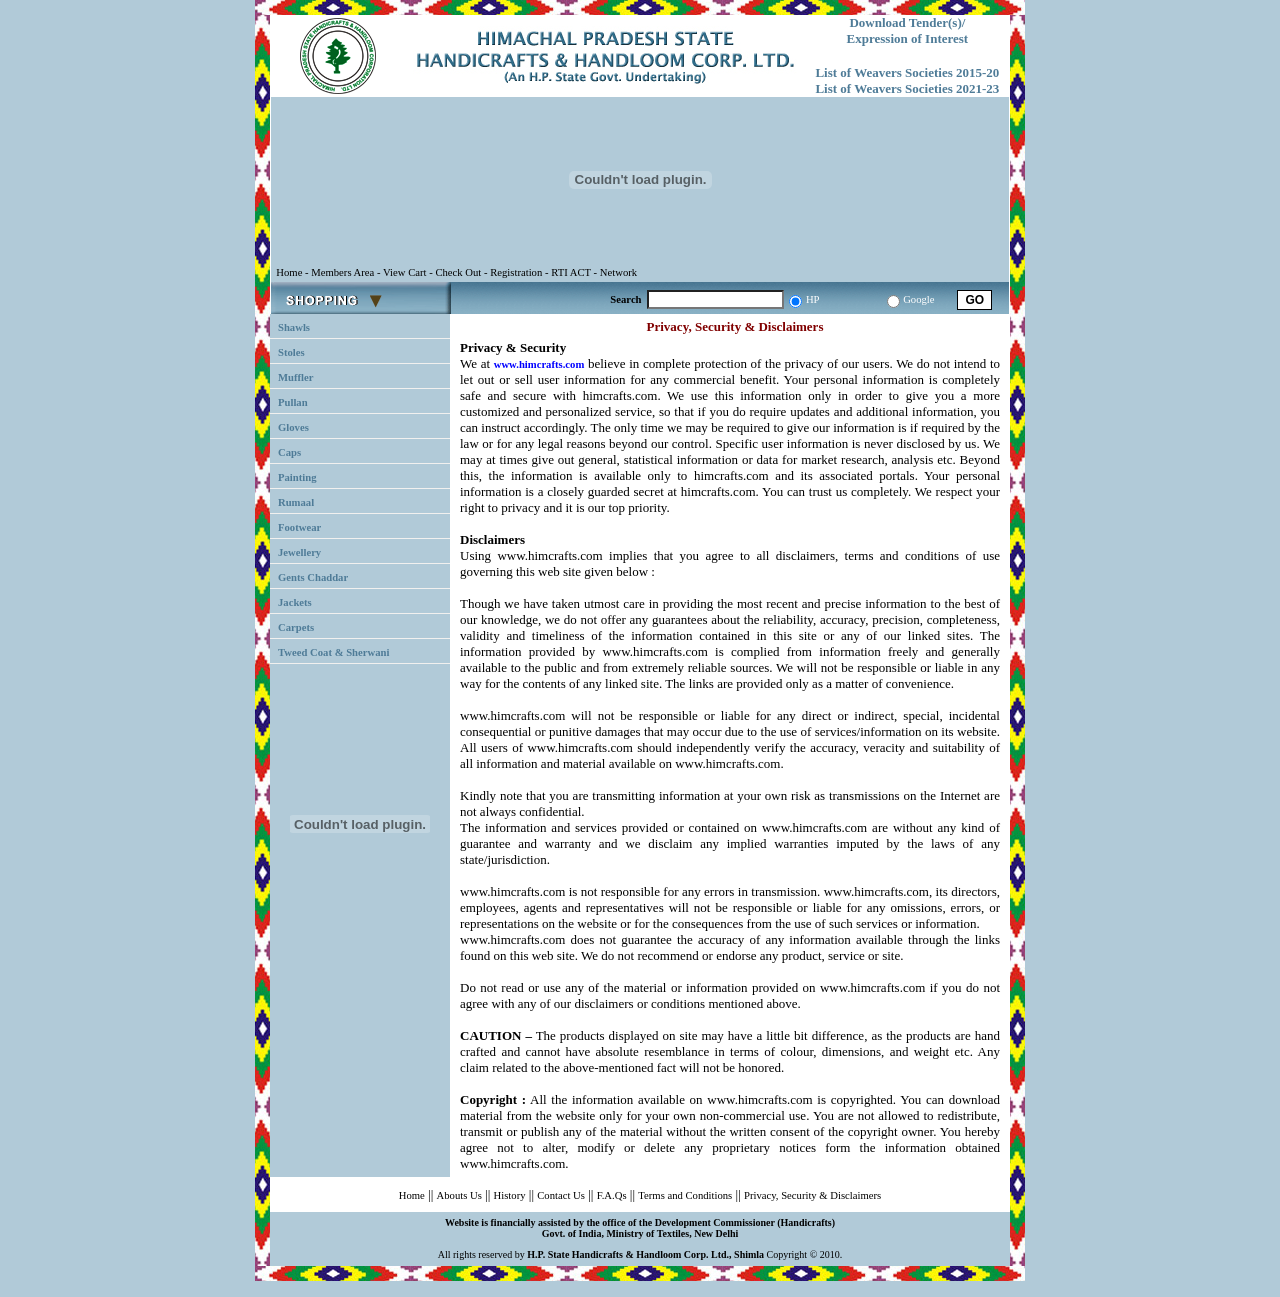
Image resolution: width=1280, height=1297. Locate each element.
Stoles (291, 352)
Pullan (293, 402)
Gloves (293, 427)
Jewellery (299, 552)
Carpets (296, 627)
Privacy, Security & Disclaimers (812, 1195)
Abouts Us (459, 1195)
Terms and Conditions (685, 1195)
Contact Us (561, 1195)
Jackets (295, 602)
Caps (289, 452)
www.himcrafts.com (539, 364)
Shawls (294, 327)
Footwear (299, 527)
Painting (297, 477)
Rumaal (296, 502)
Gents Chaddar (313, 577)
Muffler (296, 377)
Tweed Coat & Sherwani (333, 652)
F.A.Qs (612, 1195)
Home (412, 1195)
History (510, 1195)
